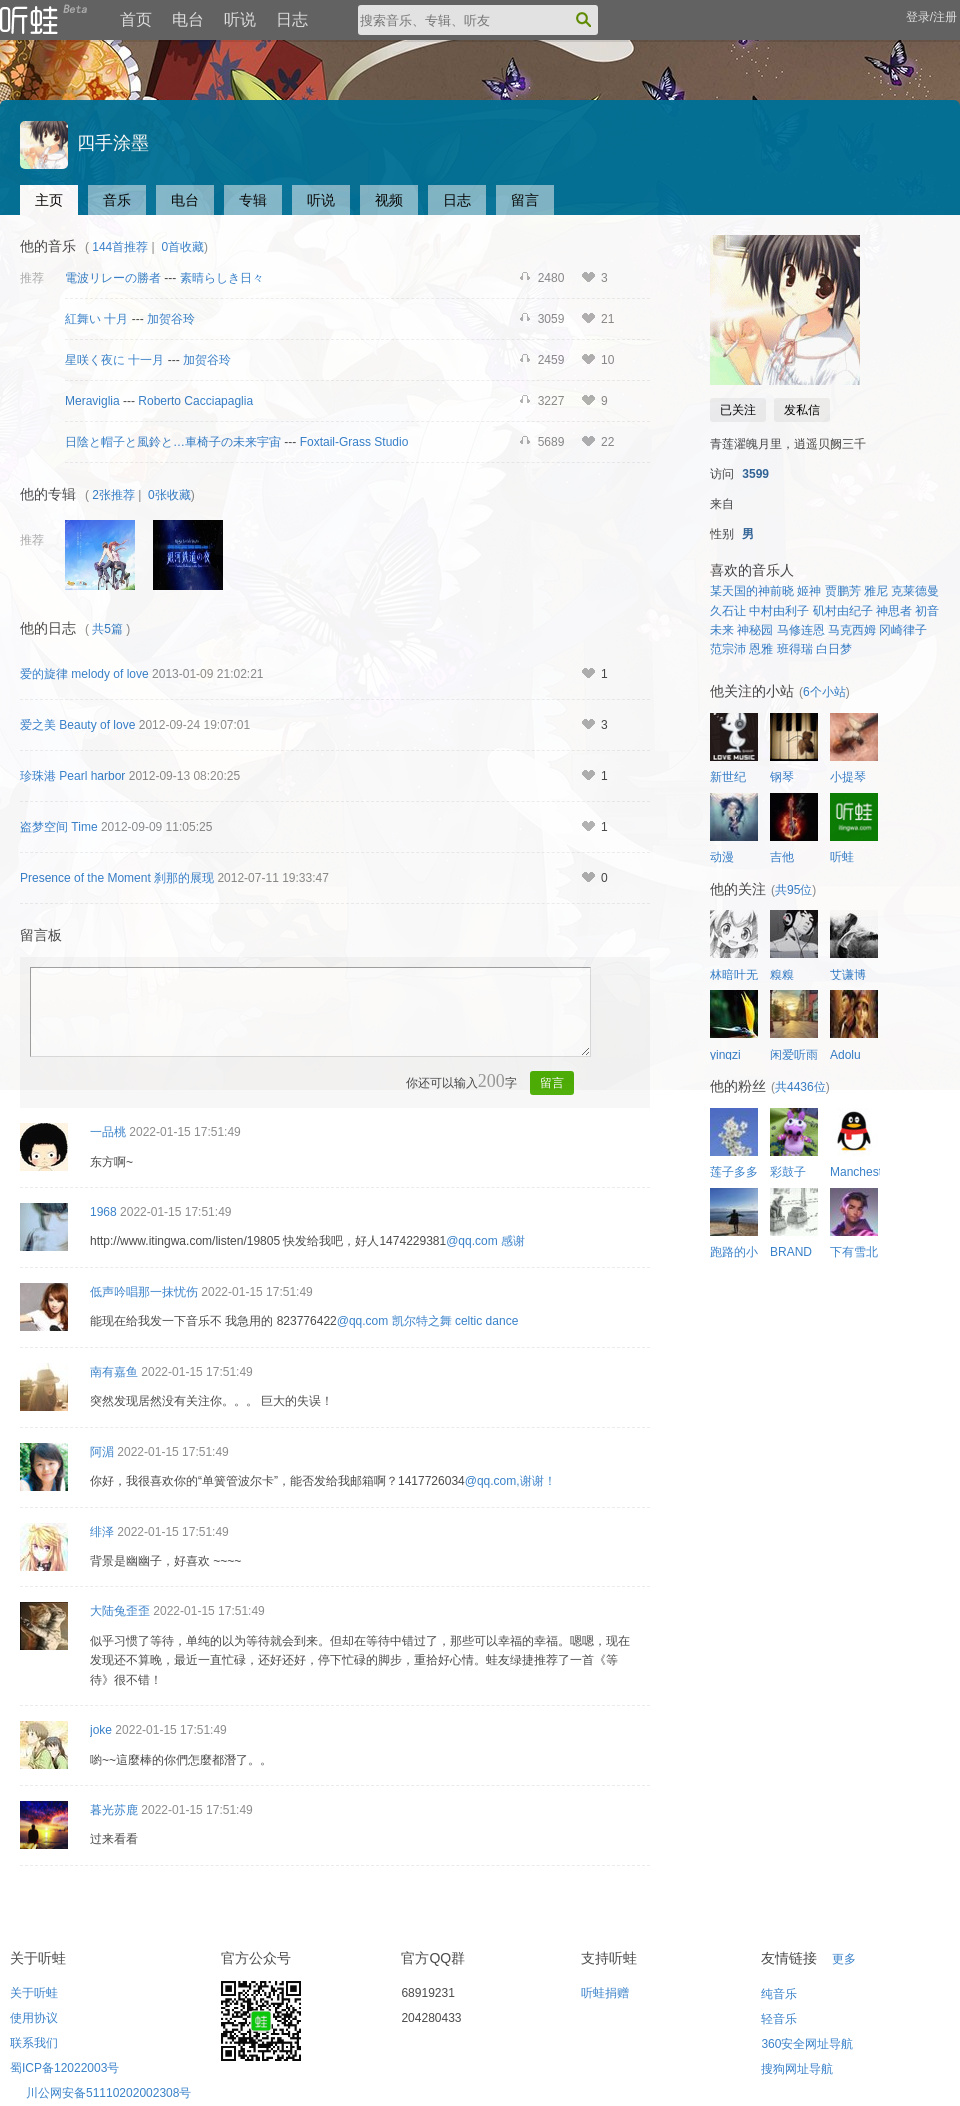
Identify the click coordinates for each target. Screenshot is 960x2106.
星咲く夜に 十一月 (114, 360)
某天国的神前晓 (752, 591)
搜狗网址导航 (797, 2069)
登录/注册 (931, 17)
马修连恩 (801, 630)
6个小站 (824, 692)
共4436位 (800, 1087)
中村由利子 (779, 611)
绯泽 (102, 1532)
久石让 (728, 611)
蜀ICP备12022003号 (64, 2068)
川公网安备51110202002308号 (108, 2093)
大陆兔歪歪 (120, 1611)
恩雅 (761, 649)
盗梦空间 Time (59, 827)
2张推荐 (113, 495)
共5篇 (107, 629)
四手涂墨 (84, 143)
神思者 (894, 611)
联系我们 (34, 2043)
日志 (292, 19)
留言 (525, 200)
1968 (103, 1212)
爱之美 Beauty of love (77, 725)
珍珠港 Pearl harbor (72, 776)
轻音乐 (779, 2019)
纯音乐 (779, 1994)
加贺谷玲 (171, 319)
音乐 (117, 200)
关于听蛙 (34, 1993)
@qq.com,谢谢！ (510, 1481)
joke (101, 1730)
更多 (844, 1959)
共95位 (793, 890)
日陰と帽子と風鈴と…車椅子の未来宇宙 (173, 442)
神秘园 (755, 630)
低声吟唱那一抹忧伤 (144, 1292)
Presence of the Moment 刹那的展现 (117, 878)
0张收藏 (169, 495)
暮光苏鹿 (114, 1810)
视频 (389, 200)
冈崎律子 (903, 630)
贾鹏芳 (843, 591)
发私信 (802, 410)
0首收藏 (182, 247)
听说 (240, 19)
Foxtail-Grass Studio (354, 442)
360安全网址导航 (807, 2044)
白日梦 (834, 649)
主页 (49, 200)
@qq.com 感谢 (485, 1241)
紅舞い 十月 (96, 319)
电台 (188, 19)
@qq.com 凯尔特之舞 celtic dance (428, 1321)
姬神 (809, 591)
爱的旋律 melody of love (84, 674)
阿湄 (102, 1452)
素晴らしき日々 (222, 278)
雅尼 (876, 591)
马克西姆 (852, 630)
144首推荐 (120, 247)
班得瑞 (795, 649)
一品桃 (108, 1132)
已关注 (738, 410)
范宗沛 (728, 649)
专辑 (253, 200)
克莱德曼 (915, 591)
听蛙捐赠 (605, 1993)
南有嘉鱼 (114, 1372)
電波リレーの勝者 (113, 278)
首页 (136, 19)
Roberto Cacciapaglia (195, 401)
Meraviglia (92, 401)
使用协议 (34, 2018)
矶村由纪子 (843, 611)
